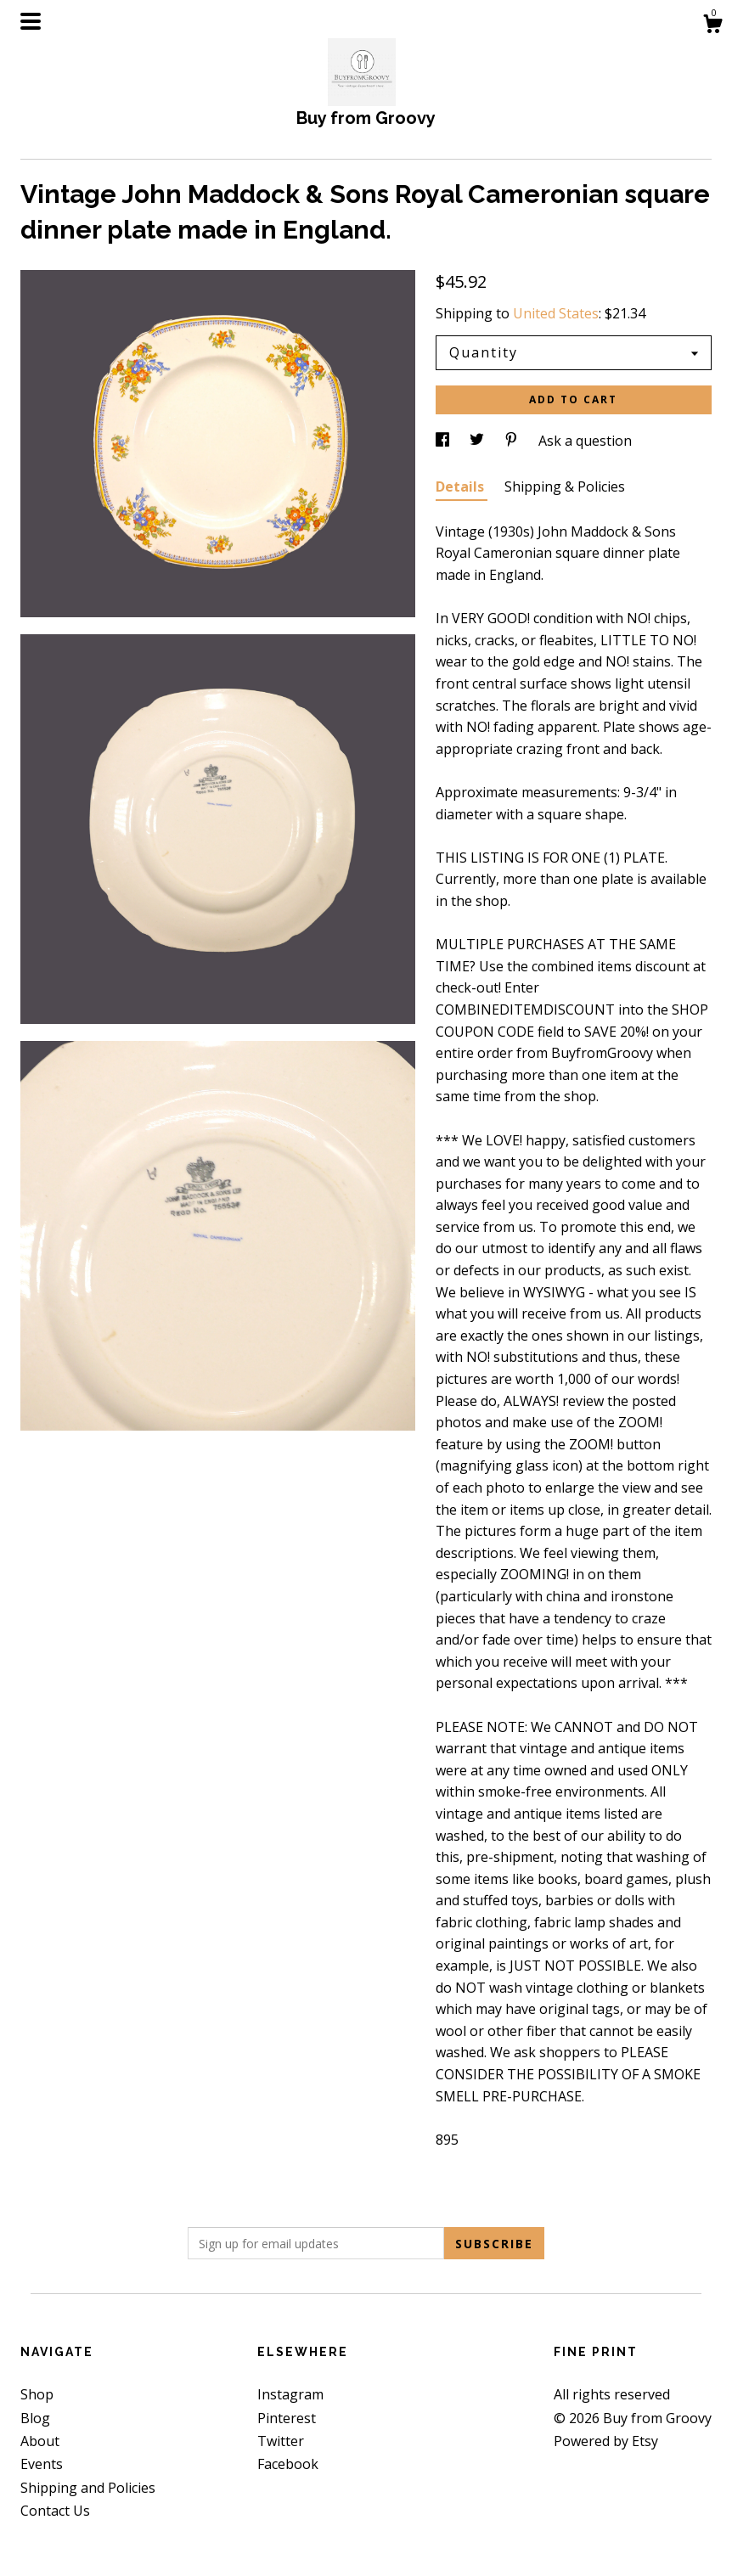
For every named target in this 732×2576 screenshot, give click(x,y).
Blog (35, 2418)
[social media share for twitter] (478, 440)
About (39, 2441)
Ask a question (585, 440)
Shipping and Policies (87, 2487)
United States (556, 313)
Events (41, 2464)
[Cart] (712, 26)
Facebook (287, 2464)
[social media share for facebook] (444, 440)
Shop (36, 2394)
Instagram (290, 2394)
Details (461, 486)
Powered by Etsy (606, 2441)
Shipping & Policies (564, 486)
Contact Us (55, 2510)
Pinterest (286, 2418)
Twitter (280, 2441)
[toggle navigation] (30, 21)
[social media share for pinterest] (512, 440)
